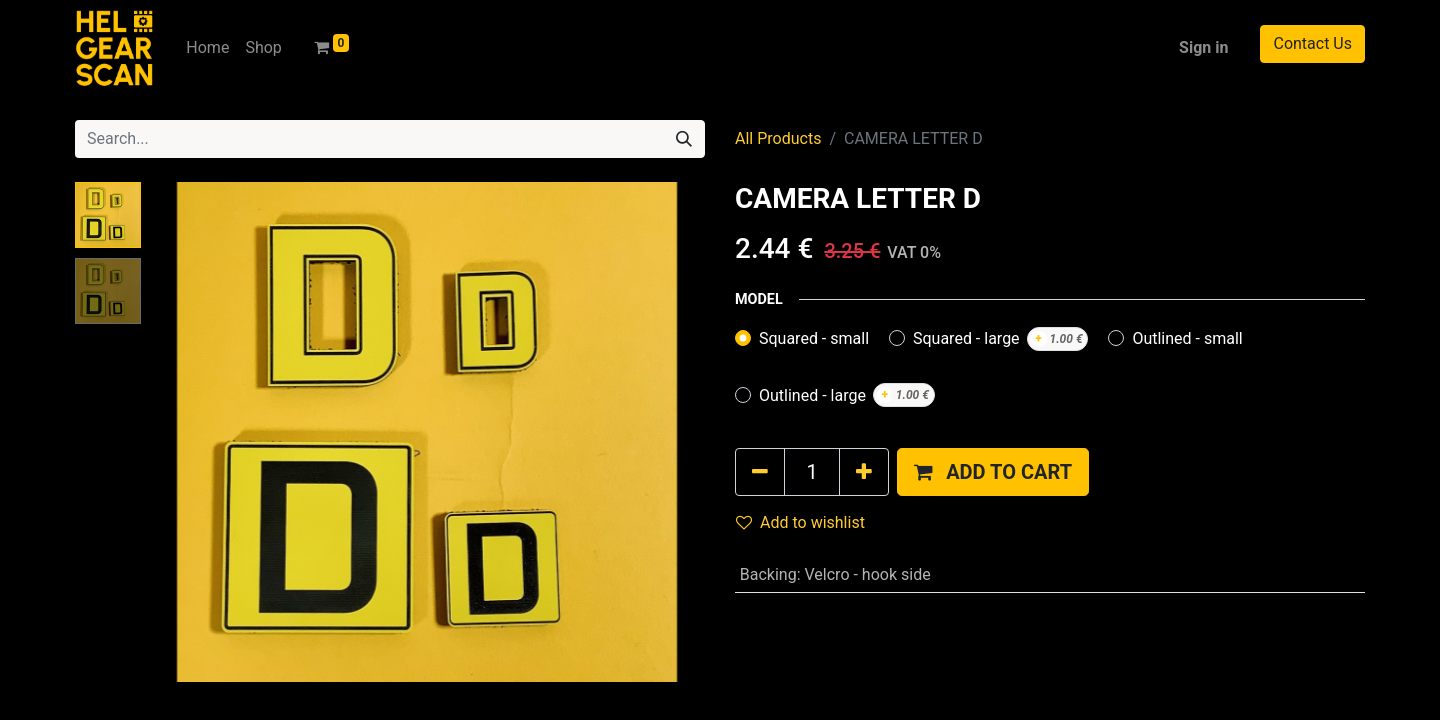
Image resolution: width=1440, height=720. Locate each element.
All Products (778, 138)
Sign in (1203, 47)
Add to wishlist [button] (800, 522)
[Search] (684, 139)
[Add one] (864, 472)
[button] (993, 472)
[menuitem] (207, 48)
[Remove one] (760, 472)
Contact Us (1312, 43)
